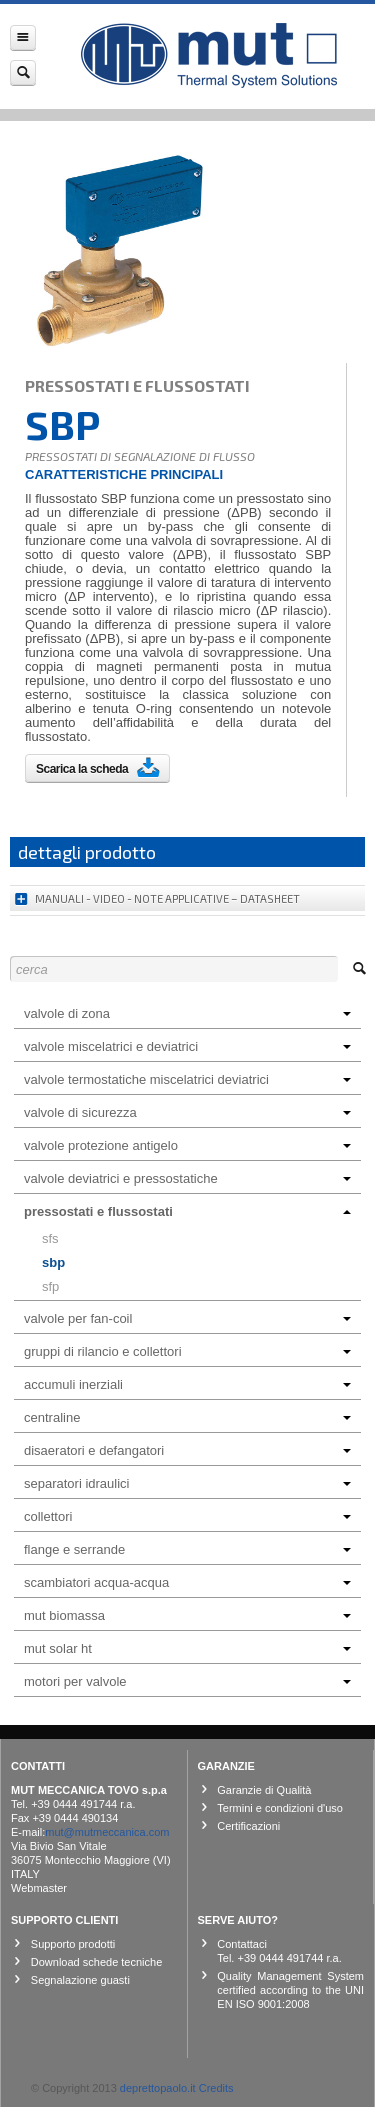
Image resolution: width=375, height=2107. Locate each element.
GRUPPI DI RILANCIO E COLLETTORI (187, 1351)
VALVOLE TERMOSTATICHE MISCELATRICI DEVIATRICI (187, 1079)
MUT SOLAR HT (187, 1648)
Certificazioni (248, 1826)
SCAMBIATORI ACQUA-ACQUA (187, 1582)
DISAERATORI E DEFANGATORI (187, 1450)
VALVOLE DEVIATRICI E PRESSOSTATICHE (187, 1178)
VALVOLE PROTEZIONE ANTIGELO (187, 1145)
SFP (50, 1286)
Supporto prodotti (73, 1944)
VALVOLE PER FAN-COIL (187, 1318)
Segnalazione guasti (80, 1980)
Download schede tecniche (96, 1962)
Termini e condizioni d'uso (280, 1808)
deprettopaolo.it (158, 2088)
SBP (53, 1262)
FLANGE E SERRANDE (187, 1549)
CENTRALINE (187, 1417)
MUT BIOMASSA (187, 1615)
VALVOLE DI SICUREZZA (187, 1112)
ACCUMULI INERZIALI (187, 1384)
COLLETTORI (187, 1516)
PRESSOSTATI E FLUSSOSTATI (187, 1211)
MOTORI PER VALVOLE (187, 1681)
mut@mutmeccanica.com (107, 1832)
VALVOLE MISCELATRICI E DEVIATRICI (187, 1046)
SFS (50, 1238)
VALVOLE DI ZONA (187, 1013)
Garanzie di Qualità (264, 1790)
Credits (216, 2088)
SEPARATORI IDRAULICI (187, 1483)
